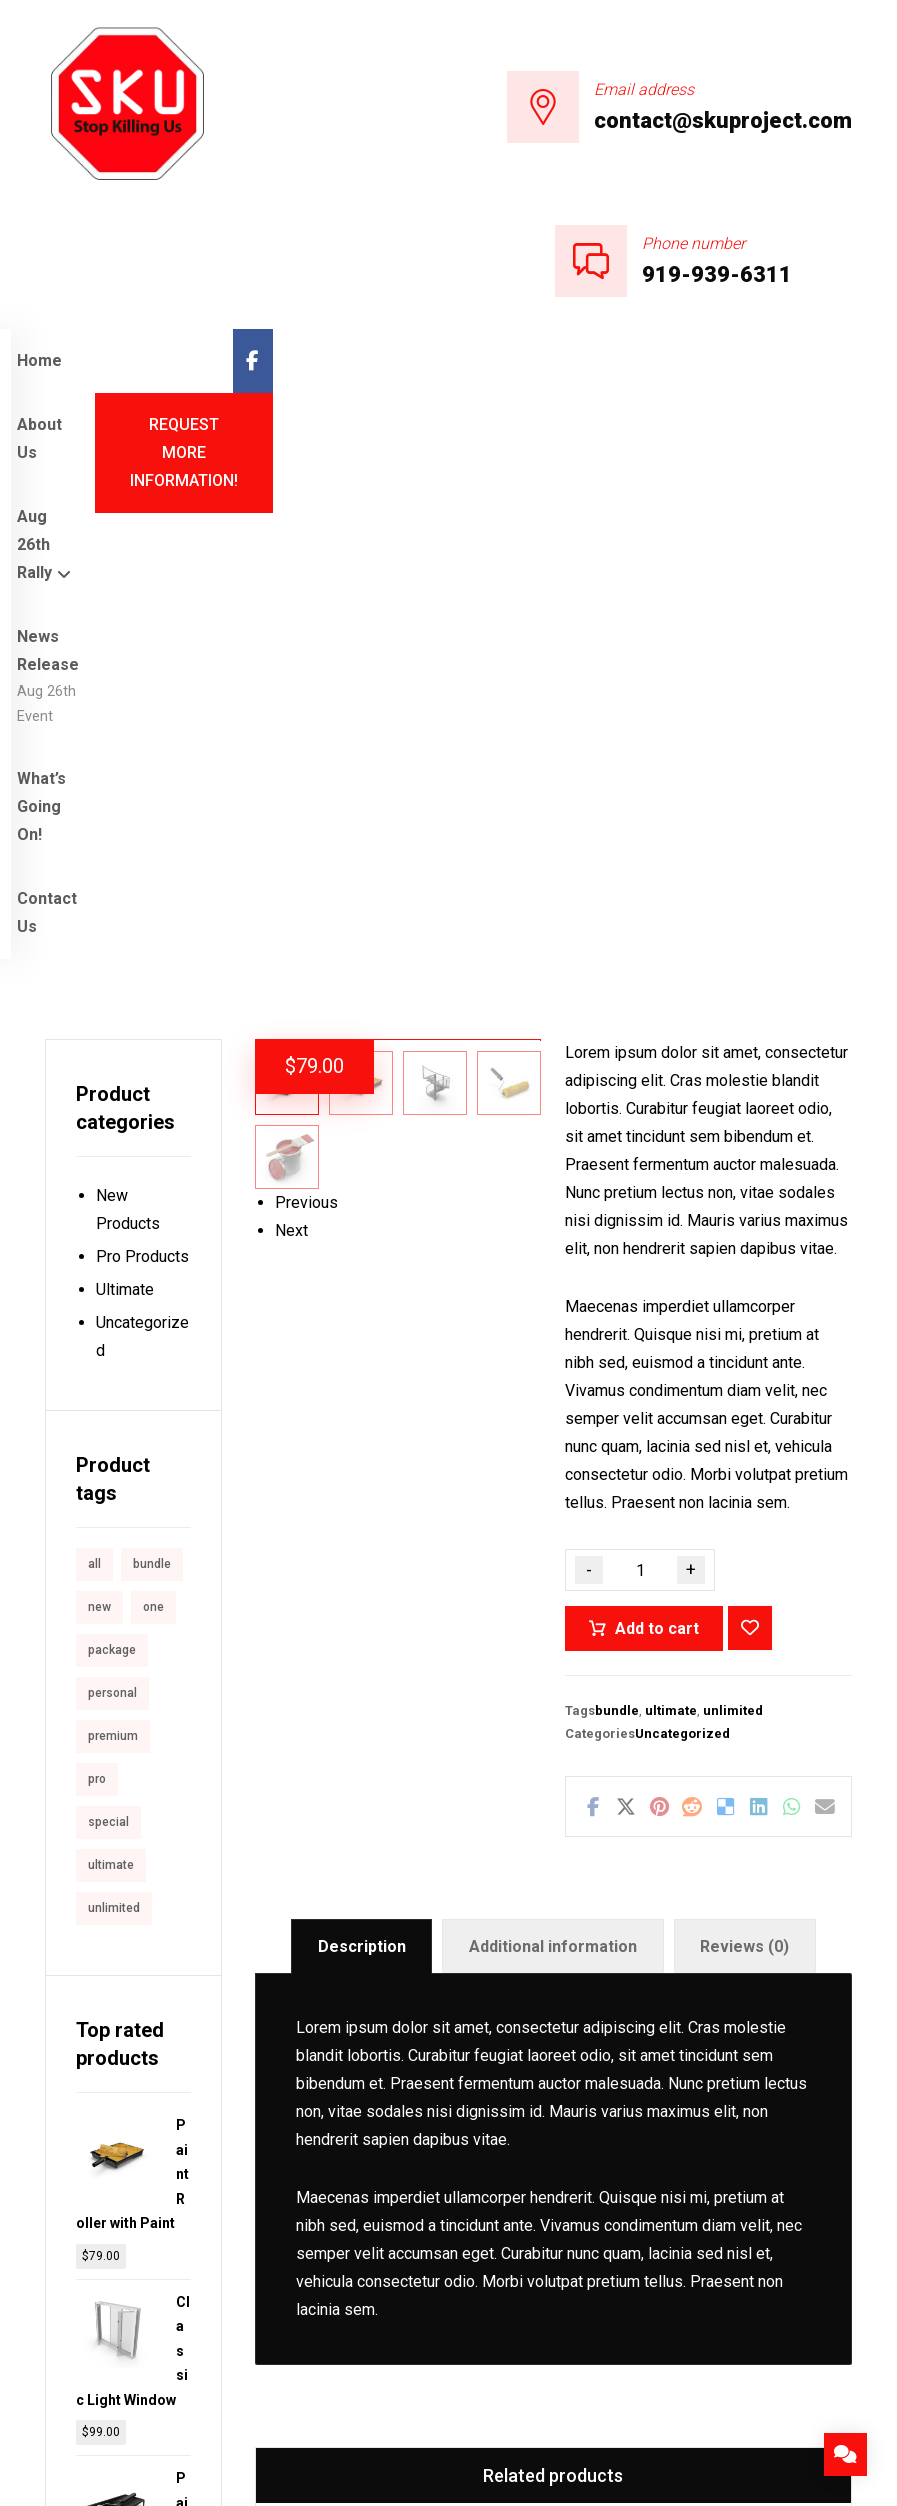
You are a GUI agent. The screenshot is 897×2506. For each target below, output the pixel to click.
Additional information (553, 1472)
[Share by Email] (824, 1333)
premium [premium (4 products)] (113, 1262)
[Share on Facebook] (592, 1333)
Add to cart (657, 1154)
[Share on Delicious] (725, 1333)
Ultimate (125, 815)
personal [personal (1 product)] (112, 1219)
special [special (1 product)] (108, 1348)
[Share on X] (626, 1333)
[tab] (361, 1473)
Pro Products (142, 782)
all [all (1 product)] (94, 1090)
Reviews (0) (744, 1472)
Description (362, 1472)
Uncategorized (682, 1259)
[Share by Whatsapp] (791, 1333)
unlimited (733, 1236)
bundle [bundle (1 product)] (152, 1090)
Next (291, 1039)
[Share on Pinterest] (659, 1333)
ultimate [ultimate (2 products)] (111, 1391)
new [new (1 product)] (99, 1133)
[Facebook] (832, 361)
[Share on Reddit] (692, 1333)
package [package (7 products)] (112, 1176)
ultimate (671, 1236)
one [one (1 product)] (153, 1133)
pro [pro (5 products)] (97, 1305)
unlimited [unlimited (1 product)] (114, 1434)
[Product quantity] (640, 1096)
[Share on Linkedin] (758, 1333)
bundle (617, 1236)
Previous (306, 1011)
